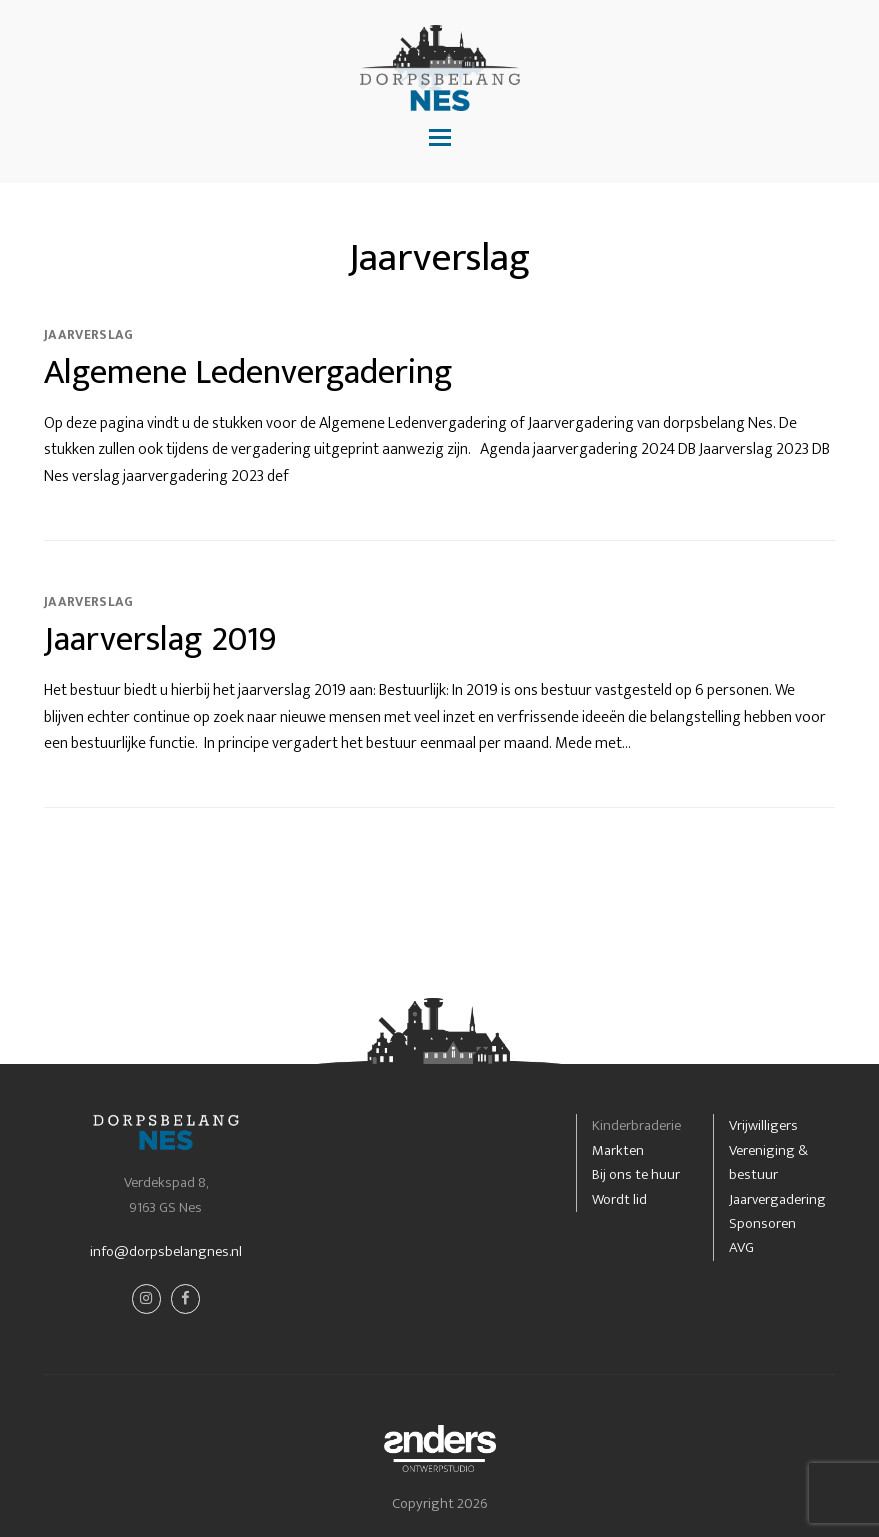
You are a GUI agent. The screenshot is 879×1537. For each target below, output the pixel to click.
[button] (440, 139)
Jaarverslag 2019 (160, 639)
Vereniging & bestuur (768, 1162)
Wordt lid (619, 1199)
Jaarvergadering (777, 1199)
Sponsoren (762, 1223)
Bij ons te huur (636, 1174)
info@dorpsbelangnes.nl (166, 1251)
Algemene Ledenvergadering (248, 372)
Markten (618, 1150)
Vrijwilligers (763, 1125)
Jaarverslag (89, 335)
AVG (741, 1247)
